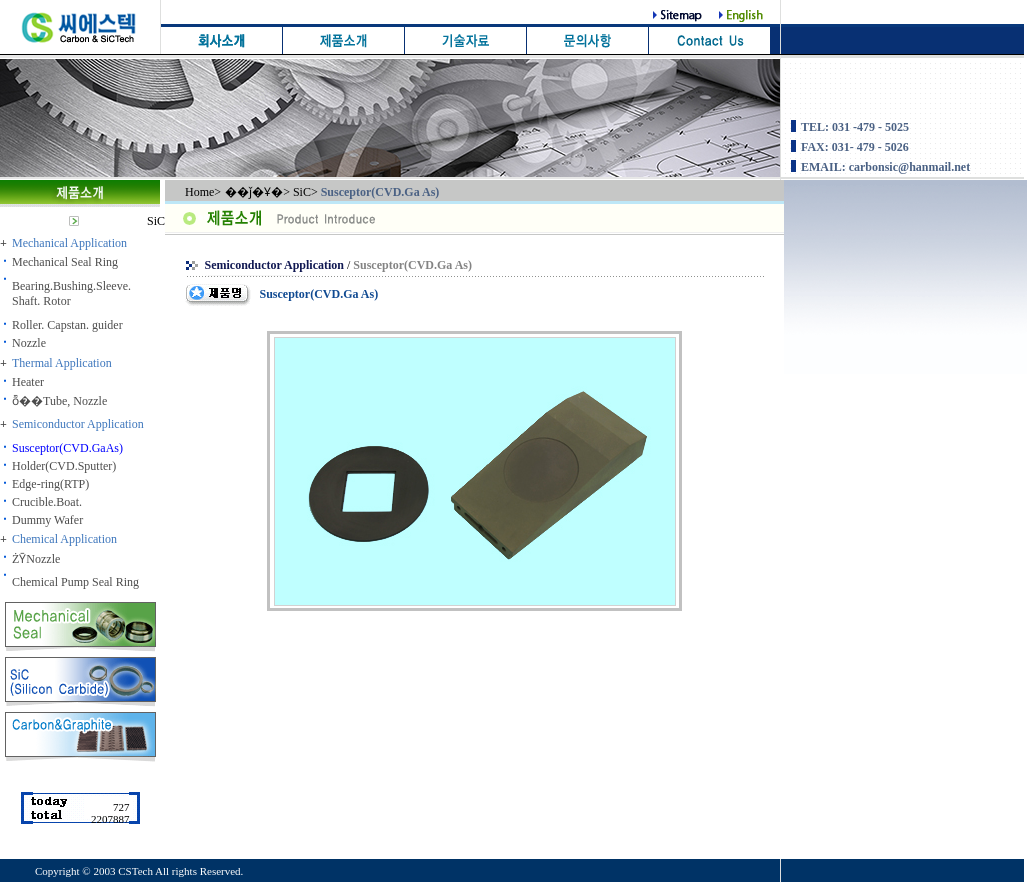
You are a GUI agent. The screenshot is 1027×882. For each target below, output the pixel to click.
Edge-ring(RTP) (50, 484)
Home (199, 192)
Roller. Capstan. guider (67, 325)
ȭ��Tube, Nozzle (59, 401)
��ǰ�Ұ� (254, 192)
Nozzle (29, 343)
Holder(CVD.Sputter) (64, 466)
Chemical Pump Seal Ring (75, 582)
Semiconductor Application (276, 265)
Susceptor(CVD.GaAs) (67, 448)
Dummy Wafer (47, 520)
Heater (28, 382)
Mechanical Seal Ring (65, 262)
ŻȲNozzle (36, 559)
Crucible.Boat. (47, 502)
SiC (156, 221)
